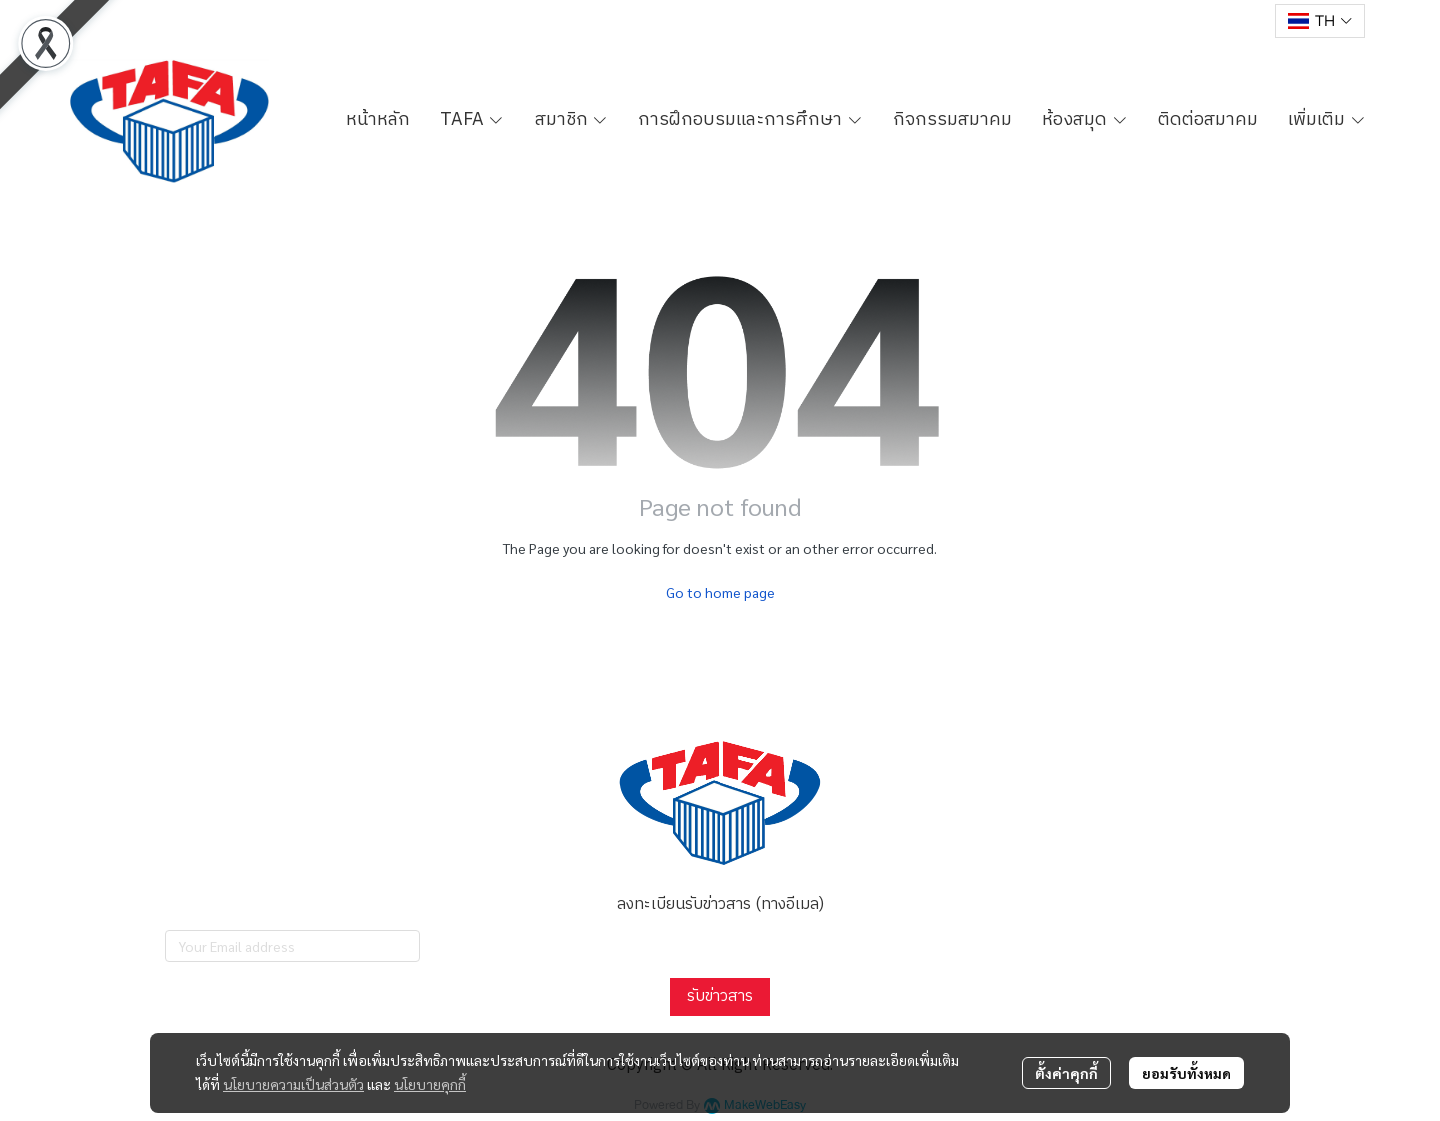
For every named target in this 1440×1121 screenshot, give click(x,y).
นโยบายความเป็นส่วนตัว (293, 1084)
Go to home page (720, 592)
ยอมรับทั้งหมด (1186, 1073)
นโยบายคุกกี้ (430, 1084)
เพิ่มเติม (1327, 120)
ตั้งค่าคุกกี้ (1066, 1073)
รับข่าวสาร (720, 996)
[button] (1320, 21)
